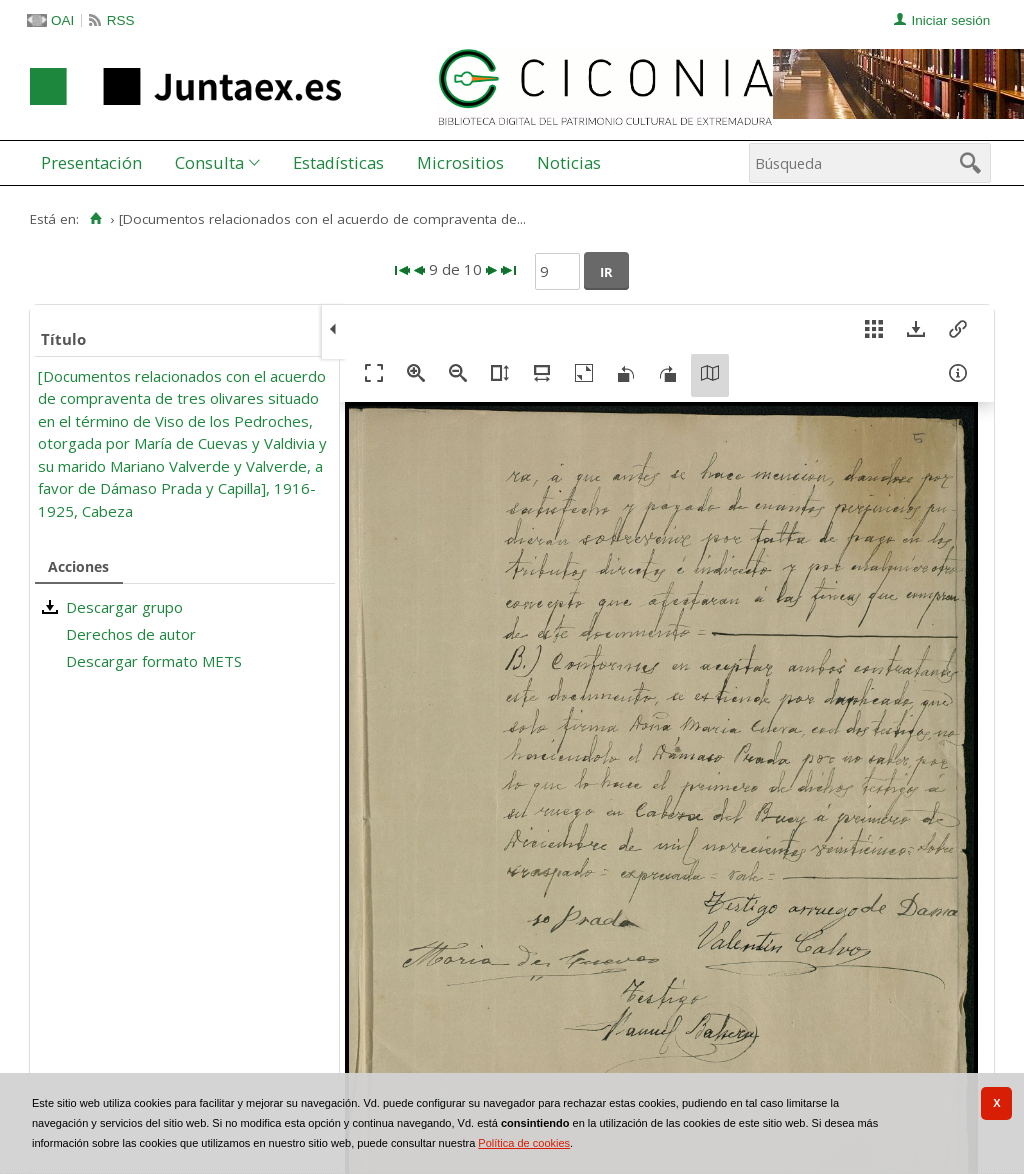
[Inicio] (95, 219)
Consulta (209, 162)
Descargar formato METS (154, 661)
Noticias (569, 162)
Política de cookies (524, 1143)
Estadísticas (338, 162)
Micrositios (460, 162)
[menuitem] (96, 163)
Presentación (91, 162)
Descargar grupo (124, 607)
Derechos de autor (131, 634)
